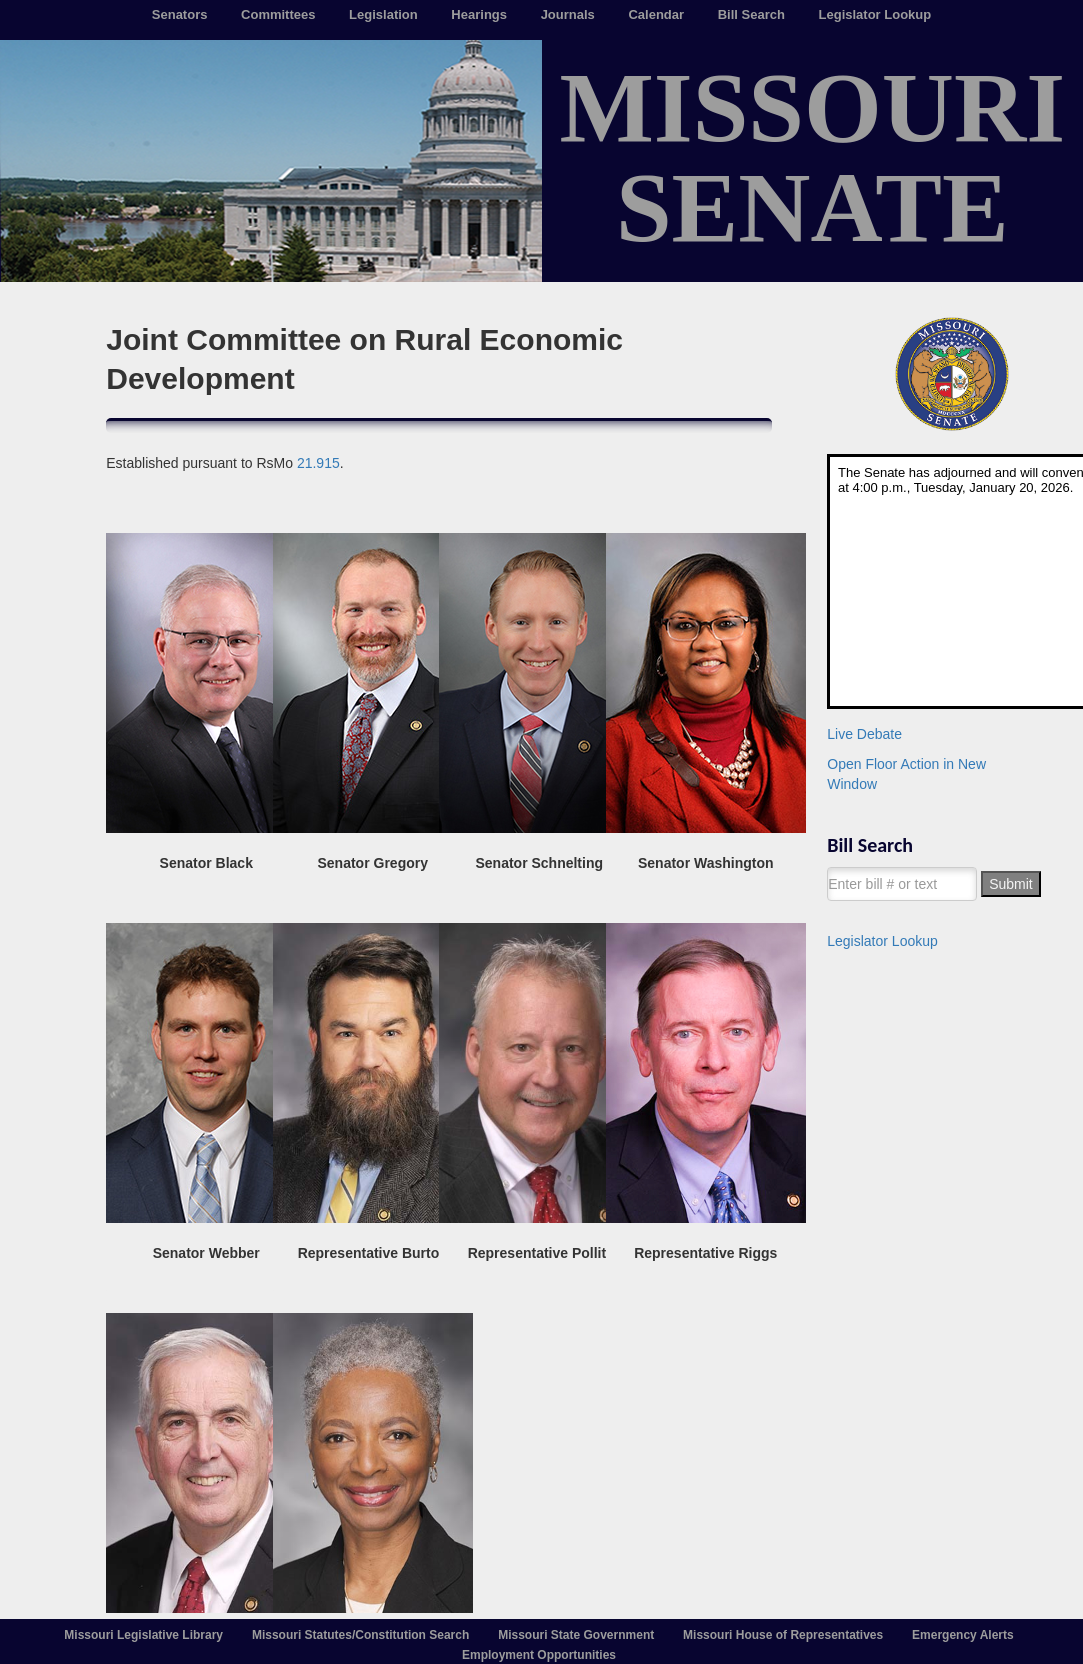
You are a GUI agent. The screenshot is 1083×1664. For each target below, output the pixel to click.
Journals (568, 14)
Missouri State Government (576, 1635)
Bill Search (751, 14)
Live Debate (864, 734)
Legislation (383, 14)
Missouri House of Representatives (783, 1635)
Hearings (479, 14)
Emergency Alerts (963, 1635)
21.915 (318, 463)
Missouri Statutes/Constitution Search (360, 1635)
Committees (278, 14)
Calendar (656, 14)
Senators (180, 14)
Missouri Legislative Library (143, 1635)
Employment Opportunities (539, 1655)
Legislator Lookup (875, 14)
